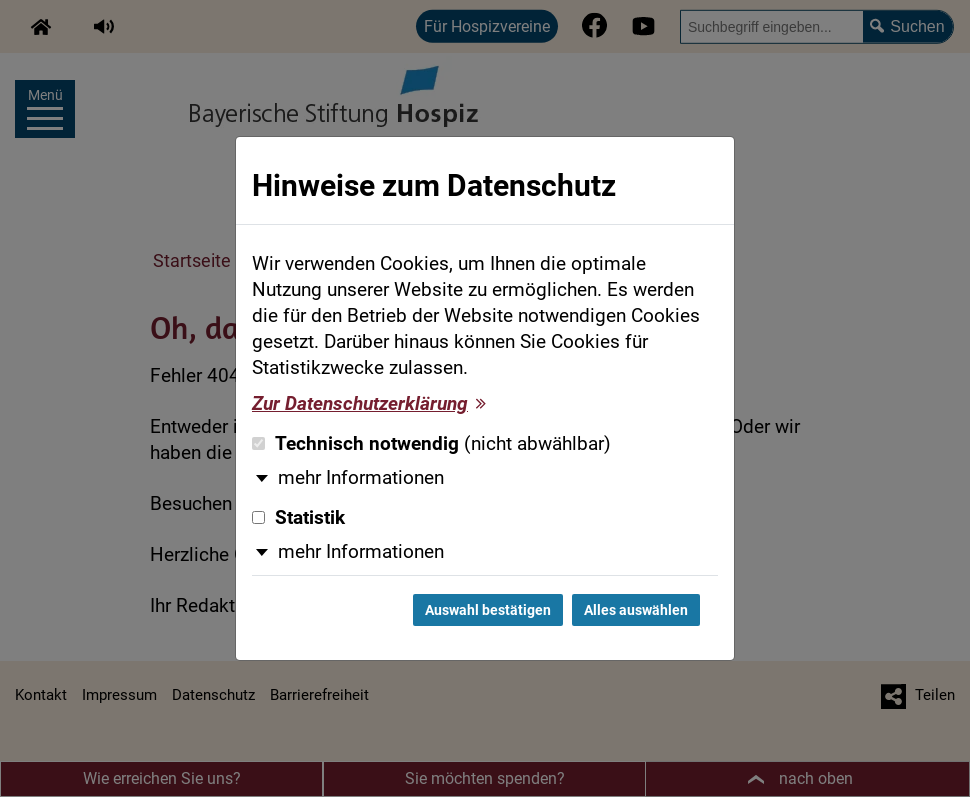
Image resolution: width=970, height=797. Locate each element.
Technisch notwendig (431, 444)
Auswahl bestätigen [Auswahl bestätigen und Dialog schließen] (488, 610)
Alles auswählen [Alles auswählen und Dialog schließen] (636, 610)
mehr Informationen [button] (361, 478)
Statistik (298, 518)
